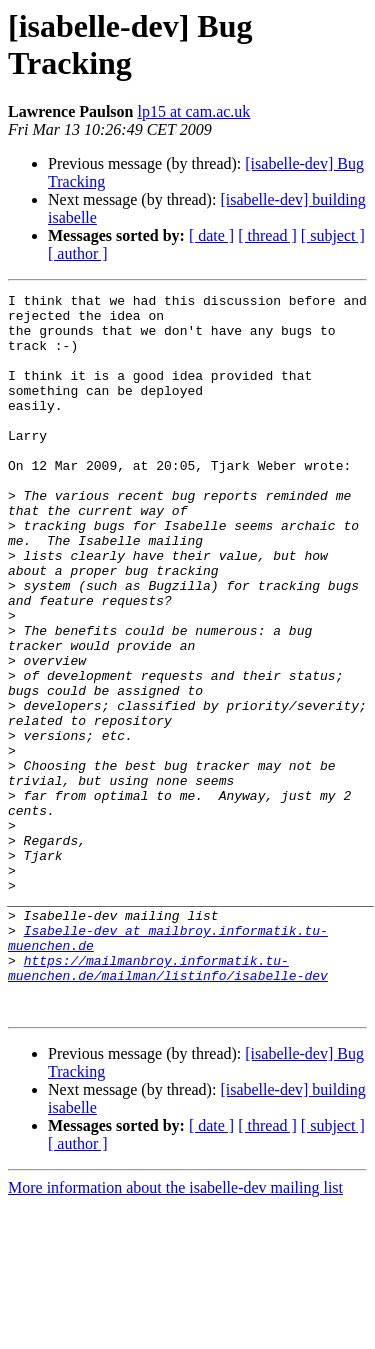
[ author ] (78, 253)
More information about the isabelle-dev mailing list (175, 1331)
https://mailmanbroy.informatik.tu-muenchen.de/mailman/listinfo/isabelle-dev (168, 1104)
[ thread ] (267, 235)
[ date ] (211, 235)
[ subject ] (333, 235)
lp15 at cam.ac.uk (193, 111)
